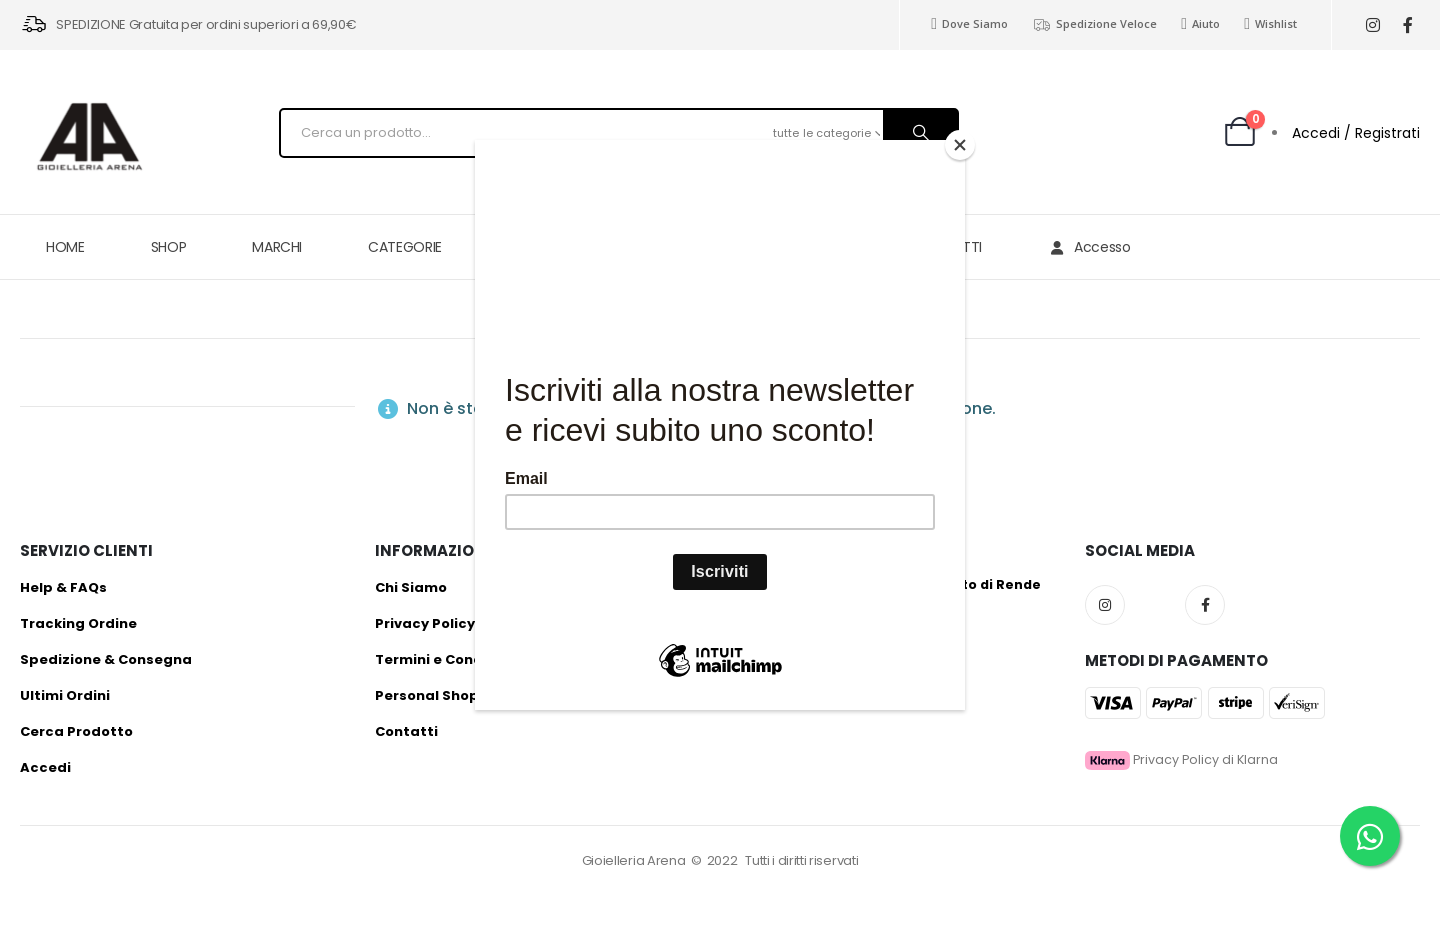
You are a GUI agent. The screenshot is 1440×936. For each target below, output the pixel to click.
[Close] (960, 145)
